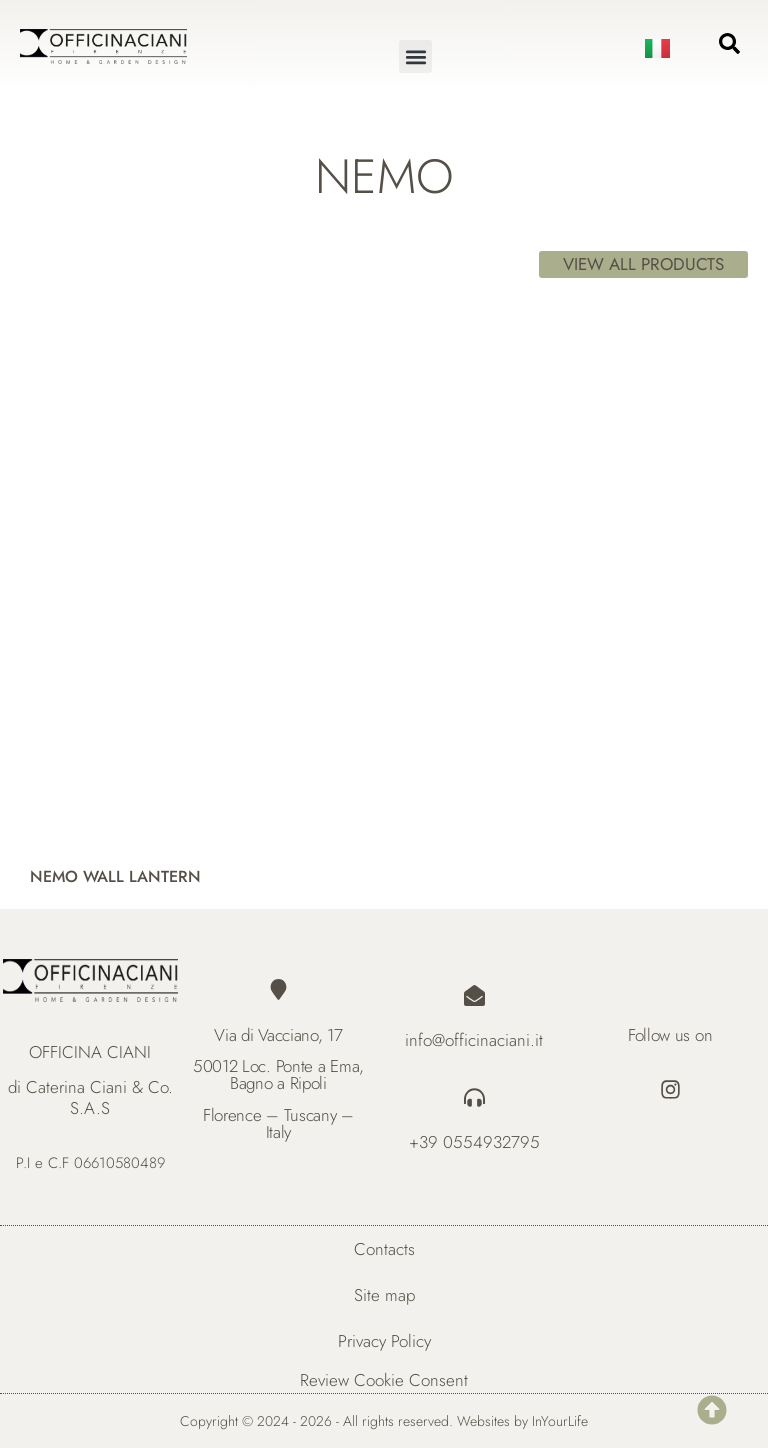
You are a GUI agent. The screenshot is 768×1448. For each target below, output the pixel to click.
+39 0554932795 (474, 1142)
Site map (384, 1295)
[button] (415, 56)
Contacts (384, 1249)
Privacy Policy (384, 1341)
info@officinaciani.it (474, 1040)
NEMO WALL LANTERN (115, 876)
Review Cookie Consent (384, 1380)
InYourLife (560, 1421)
